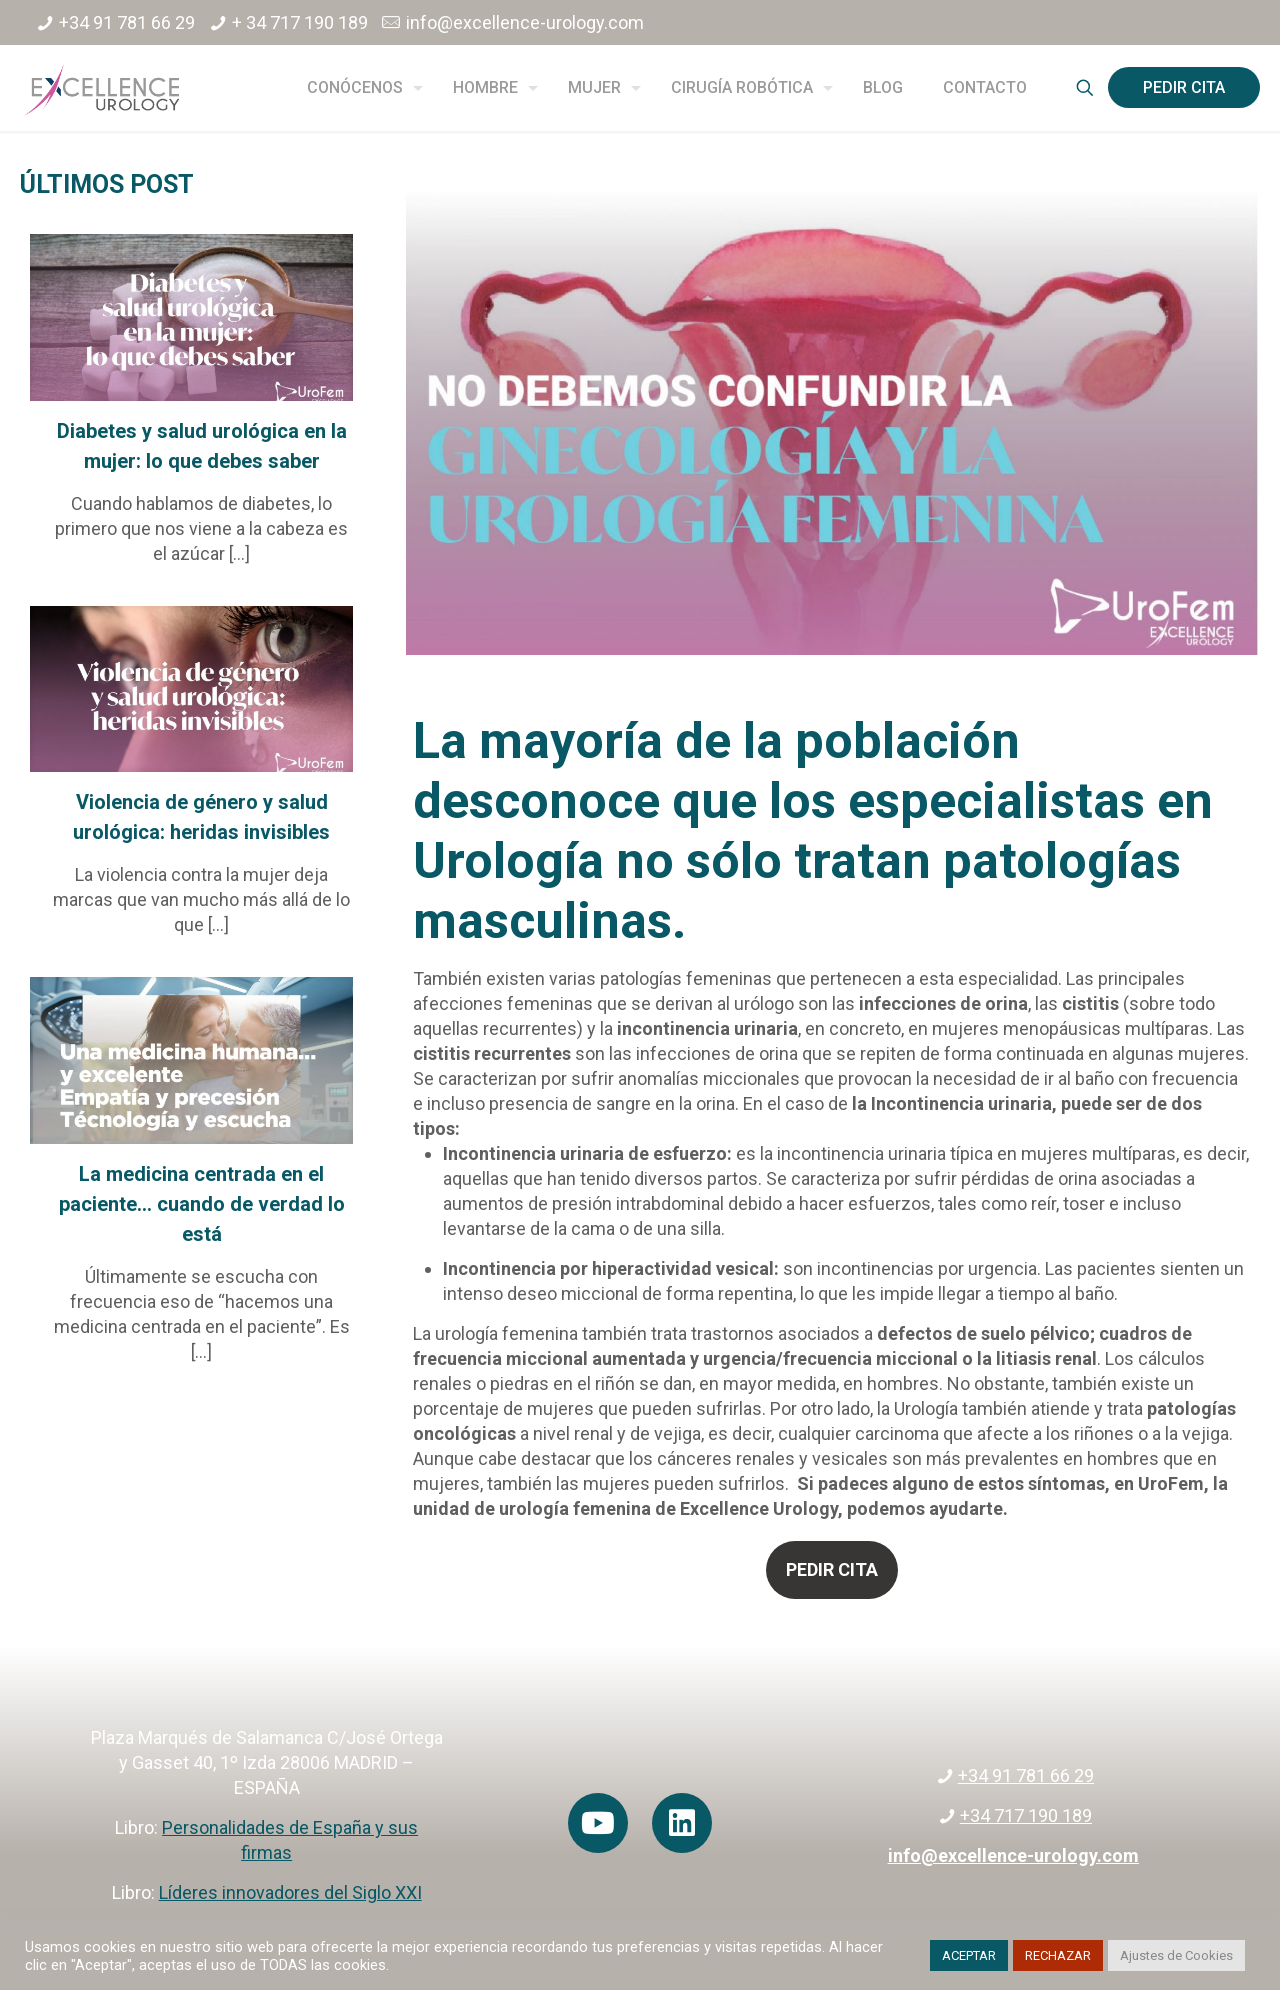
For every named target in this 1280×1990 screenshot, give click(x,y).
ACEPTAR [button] (969, 1955)
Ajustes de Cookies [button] (1176, 1955)
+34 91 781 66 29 (127, 22)
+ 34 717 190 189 (300, 22)
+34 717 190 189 (1026, 1815)
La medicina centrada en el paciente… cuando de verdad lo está (202, 1204)
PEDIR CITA (1184, 87)
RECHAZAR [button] (1058, 1955)
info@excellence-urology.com (525, 22)
